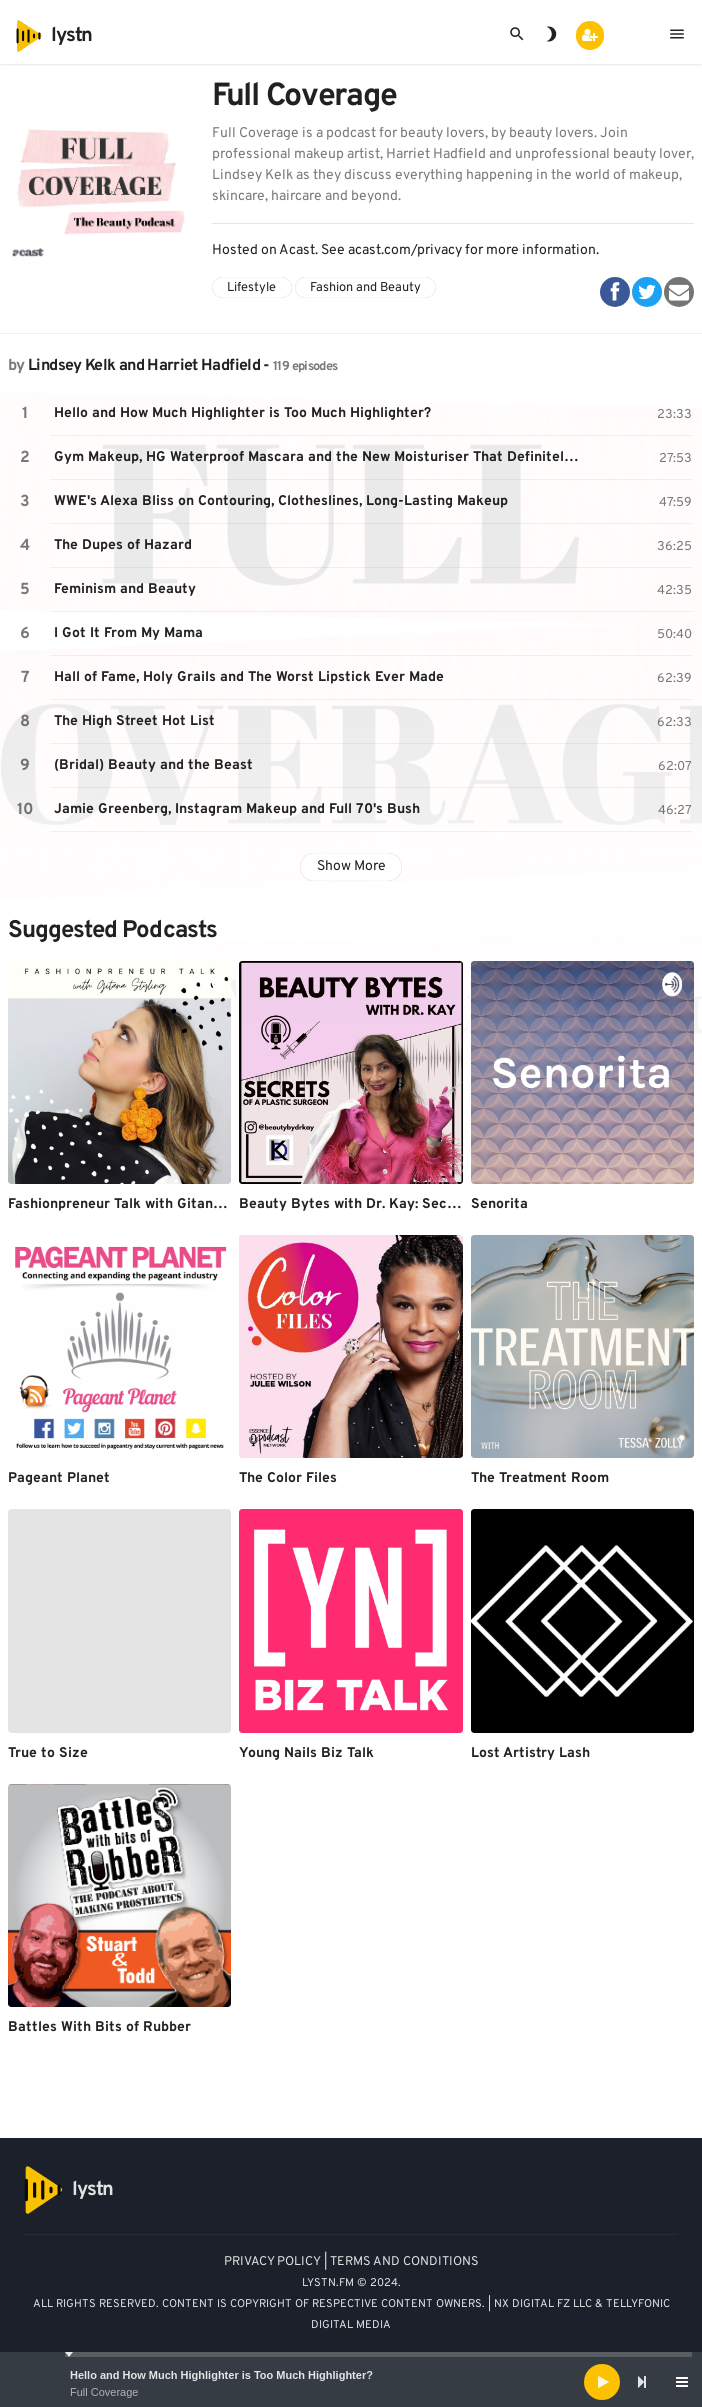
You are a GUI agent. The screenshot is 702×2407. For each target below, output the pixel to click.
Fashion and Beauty (365, 288)
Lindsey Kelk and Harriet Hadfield (144, 366)
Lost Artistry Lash (530, 1753)
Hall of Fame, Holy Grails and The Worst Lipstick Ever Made (249, 677)
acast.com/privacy (405, 250)
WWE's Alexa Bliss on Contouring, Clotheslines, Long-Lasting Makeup (281, 501)
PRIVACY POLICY (272, 2262)
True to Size (48, 1753)
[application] (351, 2382)
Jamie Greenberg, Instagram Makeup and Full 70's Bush (237, 809)
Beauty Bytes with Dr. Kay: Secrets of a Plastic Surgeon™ (431, 1204)
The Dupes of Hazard (123, 545)
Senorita (499, 1204)
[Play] (602, 2382)
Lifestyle (251, 288)
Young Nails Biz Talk (306, 1753)
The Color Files (288, 1478)
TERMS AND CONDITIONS (404, 2262)
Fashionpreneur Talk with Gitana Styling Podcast (169, 1204)
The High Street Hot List (134, 721)
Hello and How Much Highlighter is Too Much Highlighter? (221, 2375)
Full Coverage (104, 2392)
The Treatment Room (540, 1478)
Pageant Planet (59, 1478)
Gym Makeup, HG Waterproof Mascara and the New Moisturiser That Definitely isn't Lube (319, 457)
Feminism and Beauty (125, 589)
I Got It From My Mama (128, 633)
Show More (351, 866)
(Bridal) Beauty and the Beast (153, 765)
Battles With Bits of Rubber (99, 2027)
